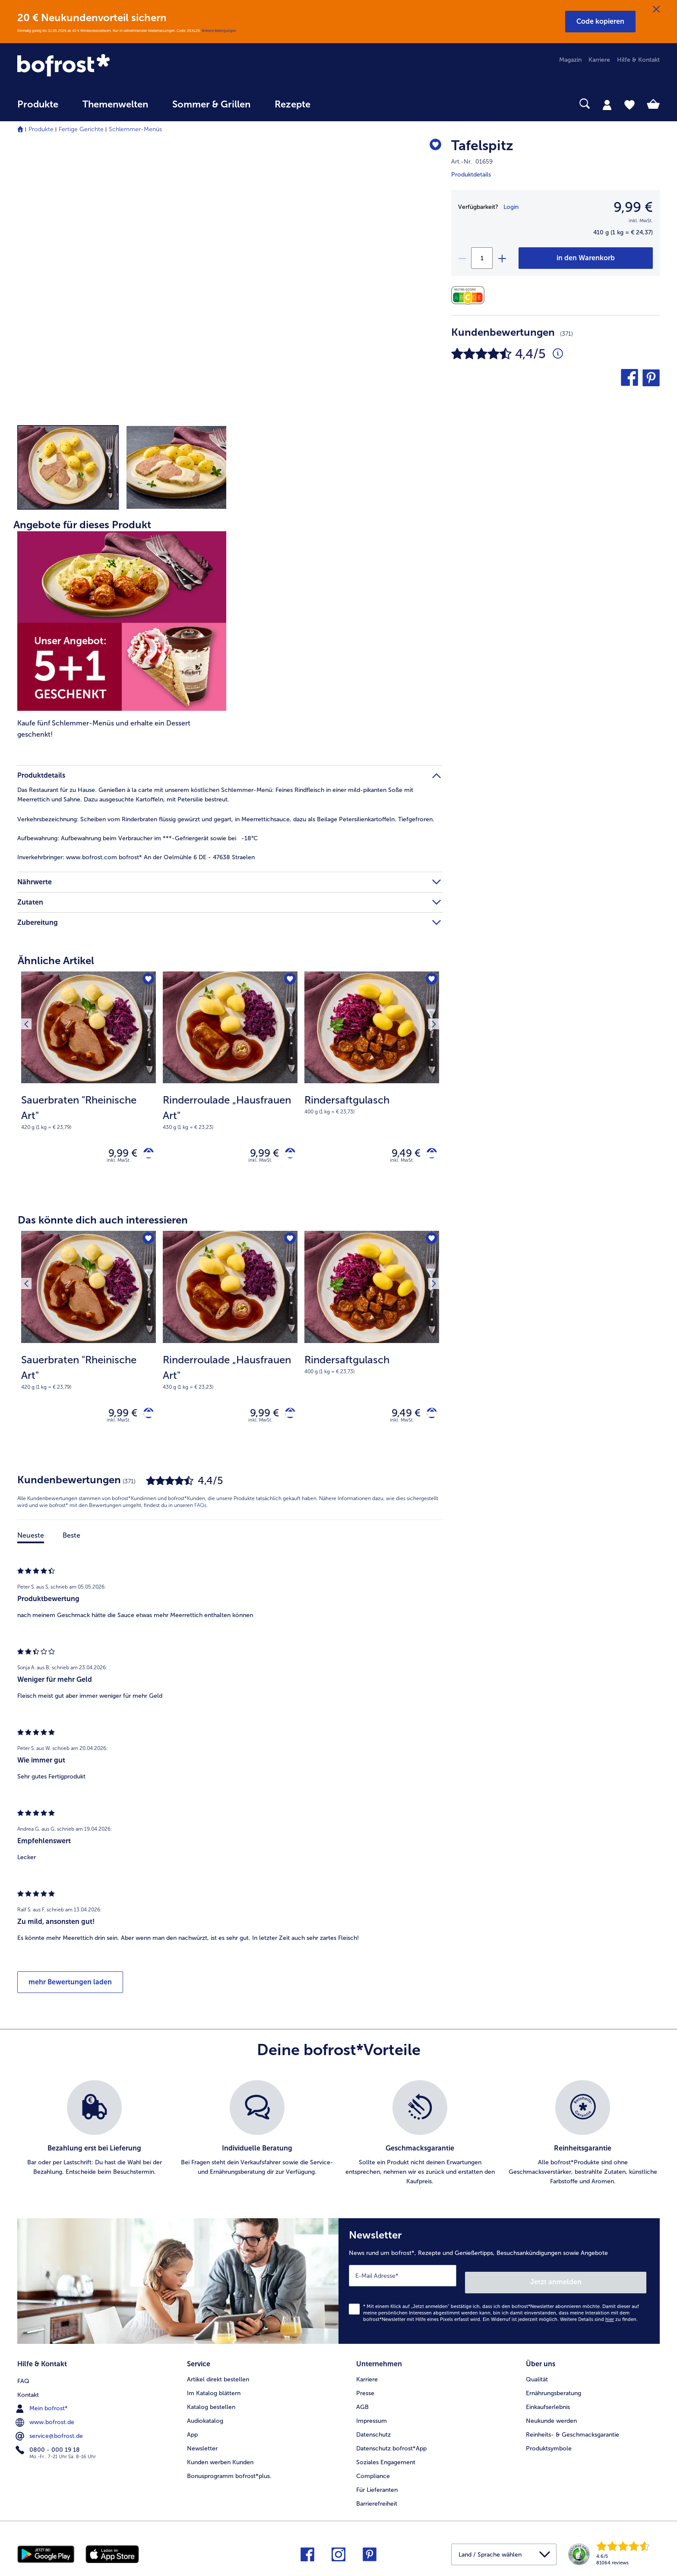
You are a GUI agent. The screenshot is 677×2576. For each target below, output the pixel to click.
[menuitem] (37, 108)
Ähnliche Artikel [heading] (56, 960)
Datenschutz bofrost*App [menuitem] (391, 2446)
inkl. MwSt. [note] (119, 1164)
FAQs (200, 1513)
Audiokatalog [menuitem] (205, 2418)
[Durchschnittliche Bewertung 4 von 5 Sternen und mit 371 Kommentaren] (558, 354)
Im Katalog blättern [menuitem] (213, 2390)
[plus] (502, 258)
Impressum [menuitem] (371, 2418)
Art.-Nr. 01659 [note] (472, 161)
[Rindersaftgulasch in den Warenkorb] (428, 1155)
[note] (88, 1111)
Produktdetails (471, 174)
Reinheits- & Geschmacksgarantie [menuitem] (572, 2432)
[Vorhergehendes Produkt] (30, 982)
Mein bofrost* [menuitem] (42, 2404)
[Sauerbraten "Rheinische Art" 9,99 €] (88, 1083)
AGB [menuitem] (362, 2404)
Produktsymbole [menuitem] (549, 2446)
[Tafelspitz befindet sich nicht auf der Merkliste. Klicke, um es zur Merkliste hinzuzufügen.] (432, 146)
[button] (600, 21)
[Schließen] (656, 9)
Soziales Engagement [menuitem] (385, 2459)
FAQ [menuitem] (23, 2377)
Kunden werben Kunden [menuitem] (220, 2459)
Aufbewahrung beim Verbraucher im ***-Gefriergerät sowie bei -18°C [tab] (137, 838)
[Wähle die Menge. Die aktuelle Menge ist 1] (482, 258)
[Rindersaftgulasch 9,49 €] (371, 1083)
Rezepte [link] (292, 104)
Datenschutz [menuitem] (373, 2432)
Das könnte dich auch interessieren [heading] (103, 1223)
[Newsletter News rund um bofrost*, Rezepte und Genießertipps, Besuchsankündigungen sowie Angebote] (499, 2285)
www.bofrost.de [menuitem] (45, 2418)
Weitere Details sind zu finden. (599, 2320)
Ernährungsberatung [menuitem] (553, 2390)
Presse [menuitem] (365, 2390)
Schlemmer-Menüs (135, 129)
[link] (113, 66)
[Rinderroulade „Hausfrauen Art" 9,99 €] (230, 1083)
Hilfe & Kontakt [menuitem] (638, 59)
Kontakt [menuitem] (28, 2390)
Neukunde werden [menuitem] (551, 2418)
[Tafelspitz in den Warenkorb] (586, 258)
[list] (338, 2141)
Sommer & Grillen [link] (211, 104)
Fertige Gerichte (81, 129)
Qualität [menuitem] (537, 2377)
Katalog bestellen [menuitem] (211, 2404)
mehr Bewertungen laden (70, 1990)
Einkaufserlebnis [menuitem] (548, 2404)
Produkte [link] (37, 104)
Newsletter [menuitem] (202, 2446)
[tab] (607, 104)
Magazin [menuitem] (570, 59)
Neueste (30, 1543)
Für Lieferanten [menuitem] (377, 2487)
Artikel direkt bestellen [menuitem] (218, 2377)
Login (511, 207)
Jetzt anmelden (609, 2283)
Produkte (41, 129)
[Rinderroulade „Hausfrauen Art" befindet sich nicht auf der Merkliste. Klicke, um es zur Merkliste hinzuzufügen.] (288, 980)
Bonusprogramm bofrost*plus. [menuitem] (229, 2473)
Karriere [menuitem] (599, 59)
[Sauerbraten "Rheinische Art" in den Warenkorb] (145, 1155)
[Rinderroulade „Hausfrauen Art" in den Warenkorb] (286, 1155)
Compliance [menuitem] (373, 2473)
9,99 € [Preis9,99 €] (633, 207)
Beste (71, 1543)
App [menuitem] (192, 2432)
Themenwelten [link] (115, 104)
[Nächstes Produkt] (430, 982)
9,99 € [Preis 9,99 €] (116, 1155)
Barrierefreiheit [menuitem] (376, 2501)
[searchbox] (340, 103)
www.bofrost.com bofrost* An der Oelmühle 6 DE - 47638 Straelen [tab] (136, 857)
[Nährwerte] (470, 295)
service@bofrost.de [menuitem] (50, 2432)
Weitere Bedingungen (219, 30)
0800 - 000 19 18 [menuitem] (48, 2445)
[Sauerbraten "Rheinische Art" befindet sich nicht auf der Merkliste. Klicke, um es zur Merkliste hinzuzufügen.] (146, 980)
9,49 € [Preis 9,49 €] (399, 1155)
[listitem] (94, 2141)
